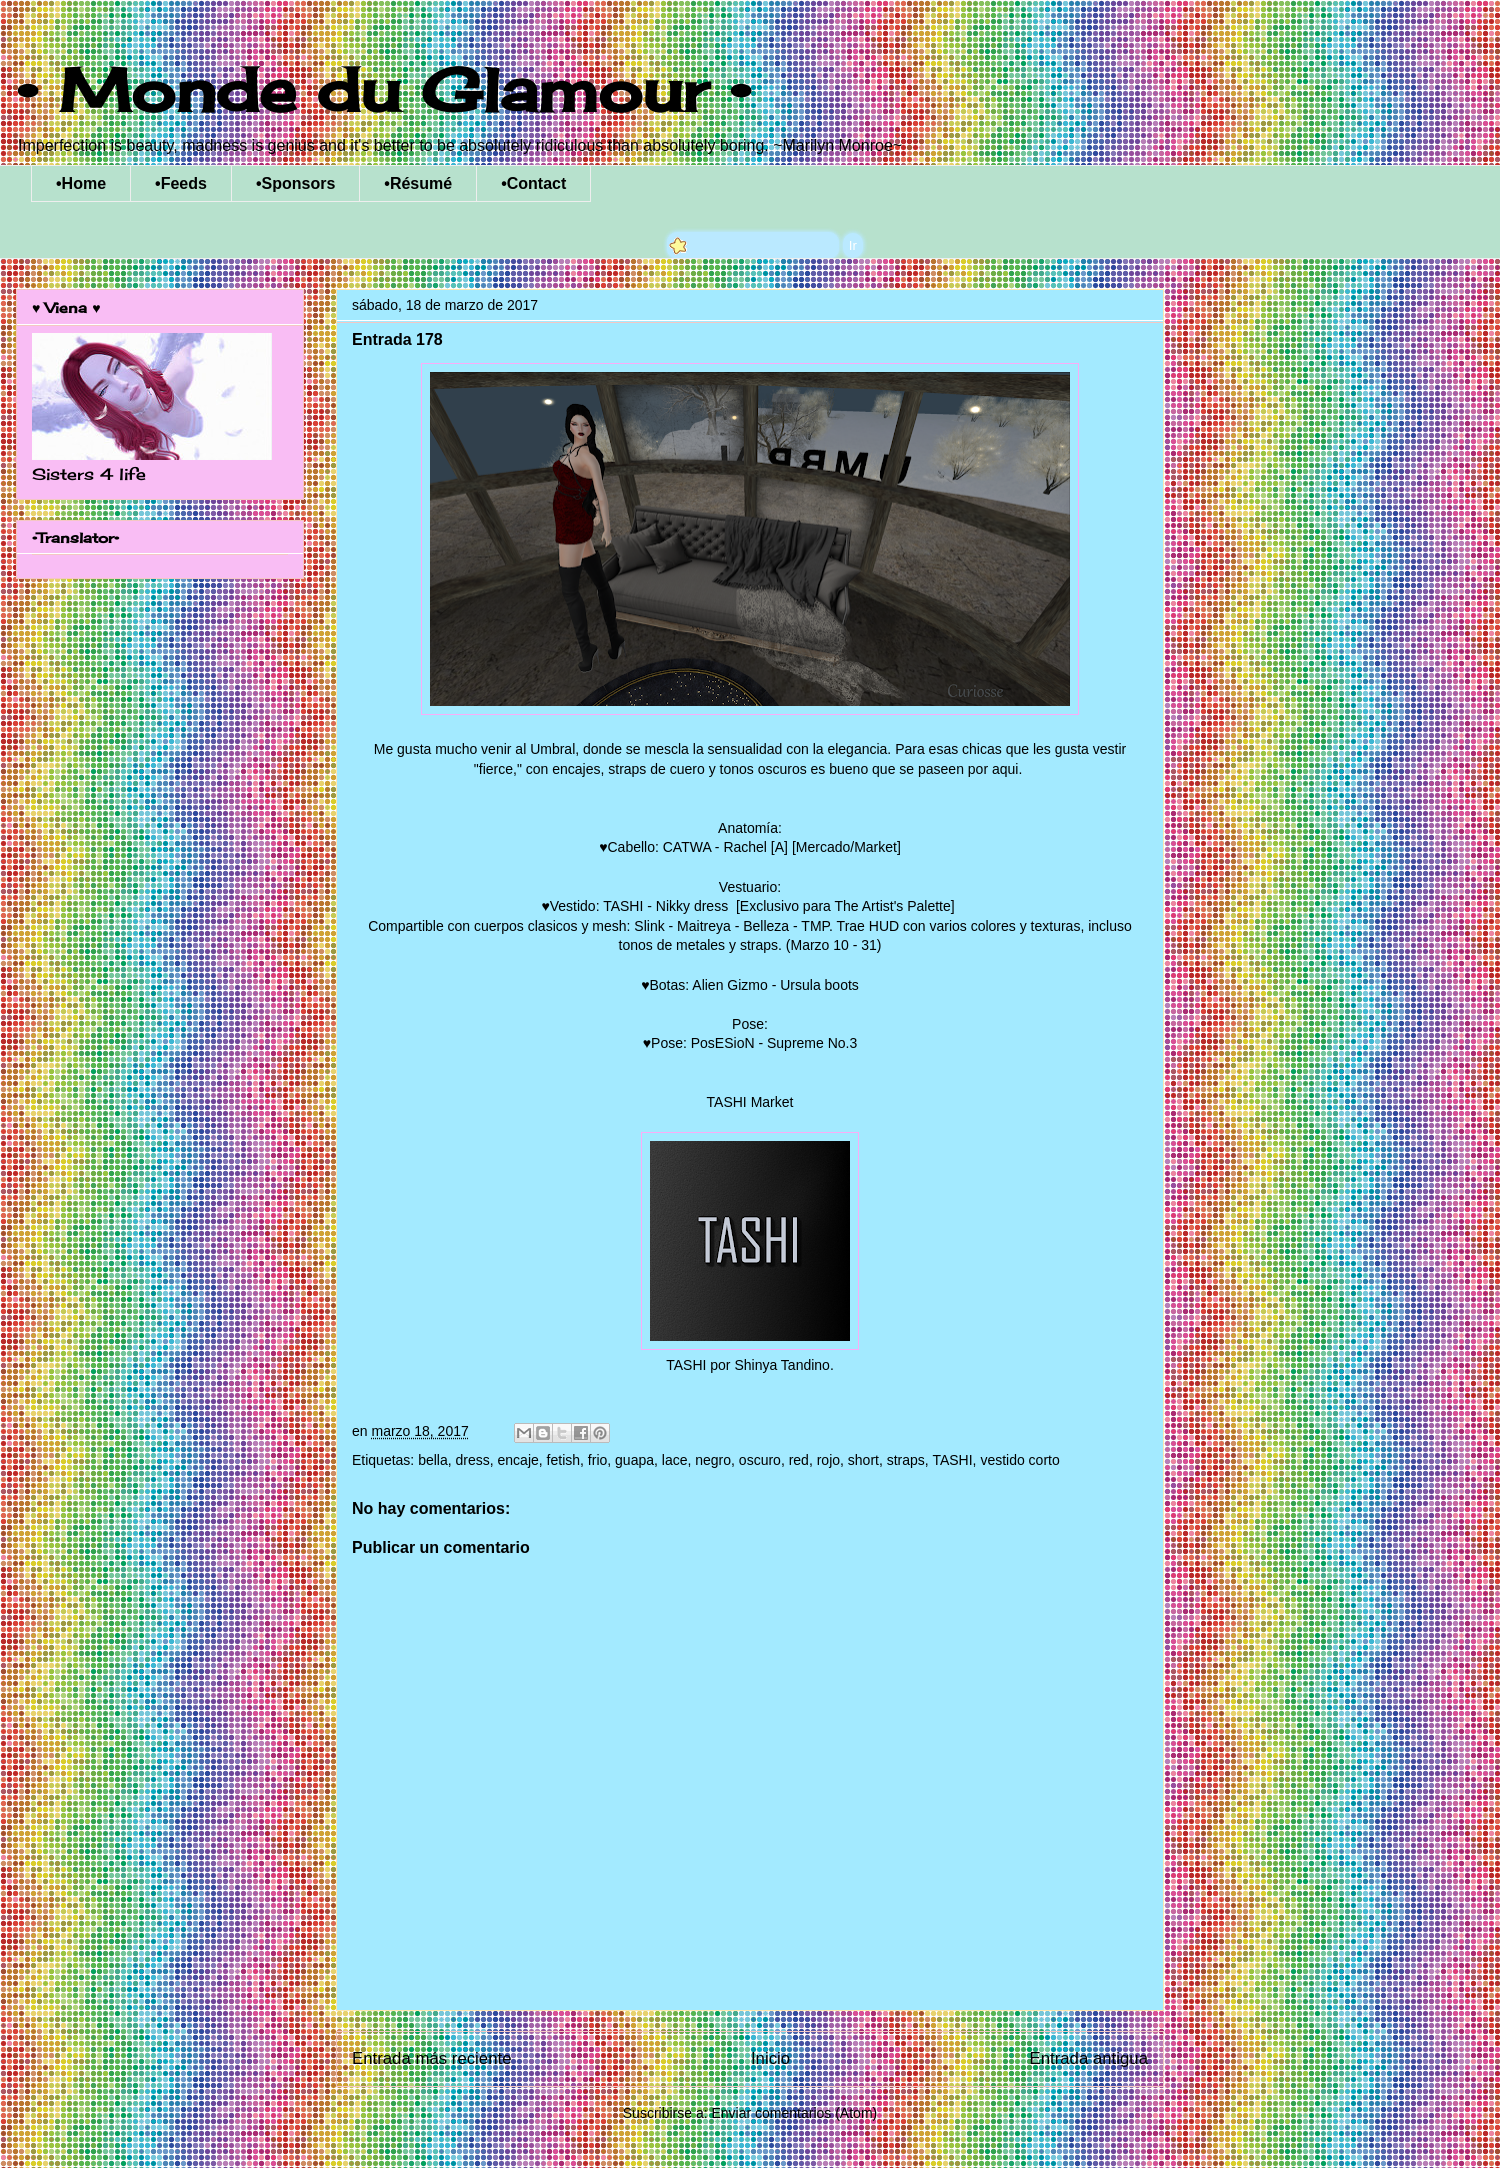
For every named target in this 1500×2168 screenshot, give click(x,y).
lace (675, 1460)
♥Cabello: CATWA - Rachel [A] (693, 847)
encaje (518, 1460)
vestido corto (1019, 1460)
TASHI (952, 1460)
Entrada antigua (1089, 2058)
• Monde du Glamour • (383, 89)
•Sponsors (295, 183)
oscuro (760, 1460)
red (799, 1460)
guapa (634, 1460)
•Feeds (181, 183)
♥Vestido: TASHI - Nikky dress (636, 906)
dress (473, 1460)
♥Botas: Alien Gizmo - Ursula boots (750, 985)
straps (906, 1460)
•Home (81, 183)
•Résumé (418, 183)
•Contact (533, 183)
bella (433, 1460)
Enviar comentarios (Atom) (794, 2113)
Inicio (770, 2058)
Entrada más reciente (432, 2058)
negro (713, 1460)
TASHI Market (750, 1102)
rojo (828, 1460)
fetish (563, 1460)
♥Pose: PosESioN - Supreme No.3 (750, 1043)
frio (597, 1460)
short (863, 1460)
